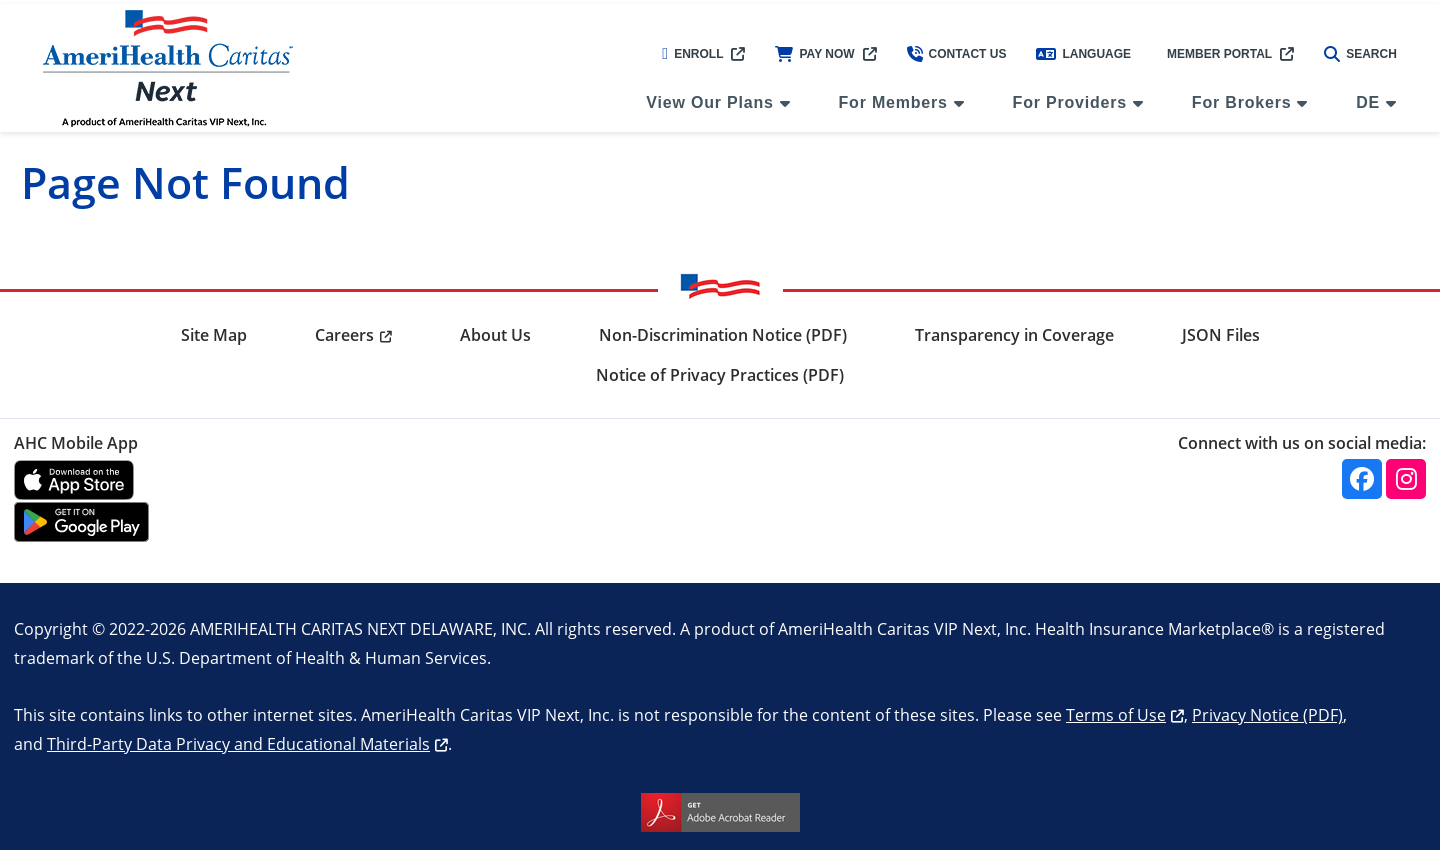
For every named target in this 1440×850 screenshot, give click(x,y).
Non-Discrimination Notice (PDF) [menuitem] (723, 335)
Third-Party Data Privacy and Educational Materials (238, 743)
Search (1360, 54)
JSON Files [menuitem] (1221, 335)
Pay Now (814, 54)
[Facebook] (1362, 479)
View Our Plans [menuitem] (709, 102)
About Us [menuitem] (495, 335)
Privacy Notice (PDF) (1267, 714)
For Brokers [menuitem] (1242, 102)
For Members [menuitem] (893, 102)
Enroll (692, 54)
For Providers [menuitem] (1070, 102)
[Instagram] (1406, 479)
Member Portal (1219, 54)
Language (1083, 54)
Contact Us (957, 54)
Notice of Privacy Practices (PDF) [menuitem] (720, 375)
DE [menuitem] (1368, 102)
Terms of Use (1116, 714)
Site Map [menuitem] (214, 335)
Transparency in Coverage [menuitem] (1014, 335)
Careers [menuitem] (344, 335)
